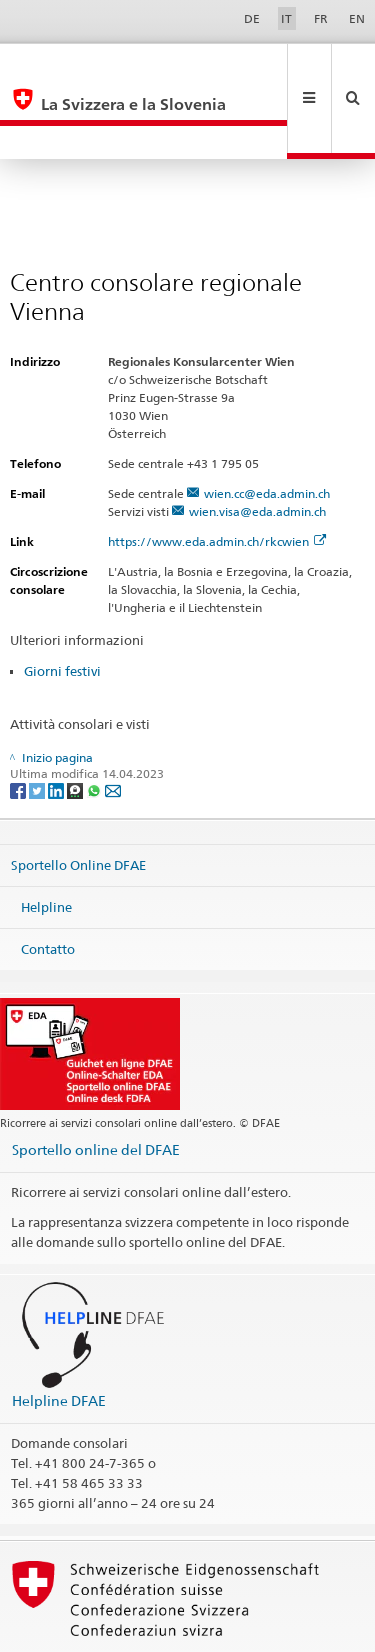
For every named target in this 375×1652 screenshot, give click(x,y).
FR (321, 18)
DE (252, 18)
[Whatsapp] (95, 722)
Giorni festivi (62, 604)
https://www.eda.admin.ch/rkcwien (217, 474)
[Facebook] (19, 722)
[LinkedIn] (57, 722)
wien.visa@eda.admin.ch (257, 444)
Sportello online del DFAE (96, 1082)
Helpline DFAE (59, 1333)
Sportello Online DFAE (78, 798)
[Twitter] (38, 722)
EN (357, 18)
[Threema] (76, 722)
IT (286, 18)
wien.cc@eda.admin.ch (267, 426)
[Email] (113, 722)
